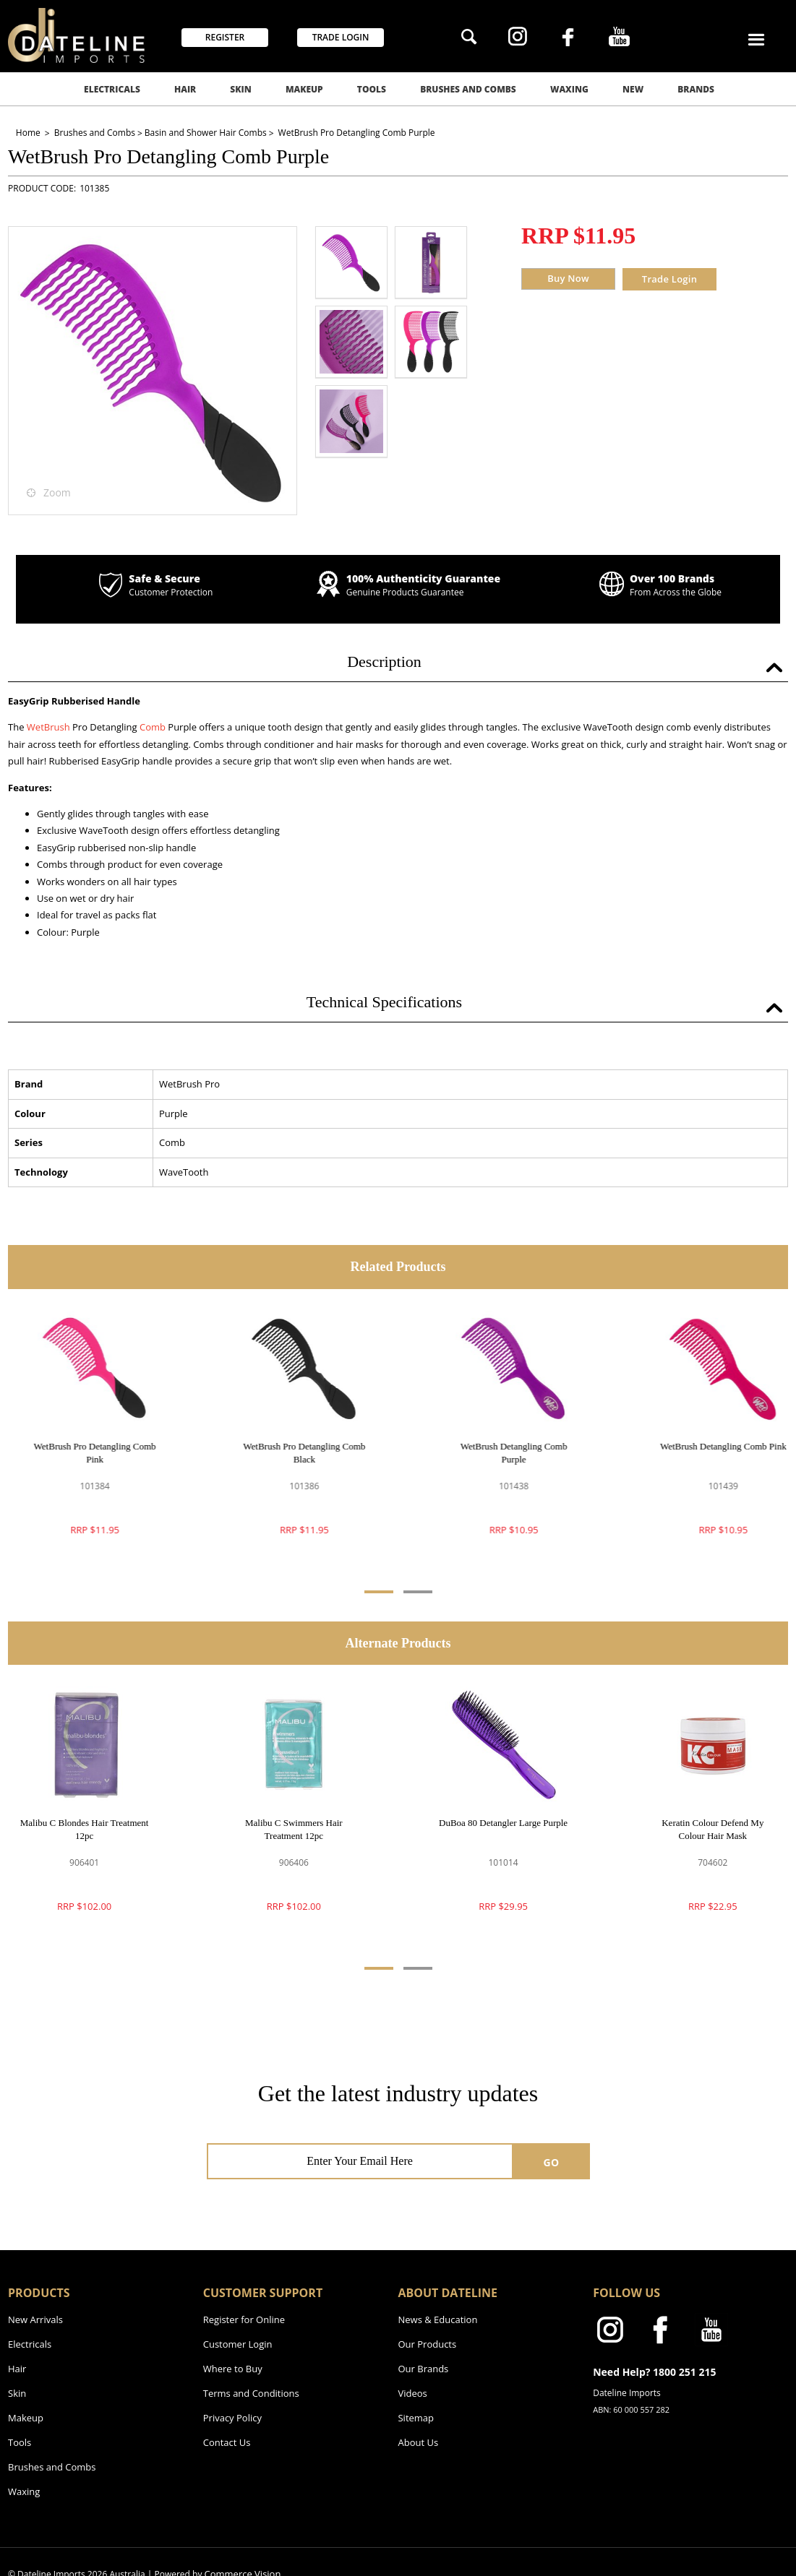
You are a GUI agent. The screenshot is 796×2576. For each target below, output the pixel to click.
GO (552, 2162)
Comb (154, 726)
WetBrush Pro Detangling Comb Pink (84, 1453)
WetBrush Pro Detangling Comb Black (294, 1453)
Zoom (57, 492)
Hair (185, 89)
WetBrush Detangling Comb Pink (712, 1446)
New (632, 89)
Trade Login (669, 278)
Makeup (304, 89)
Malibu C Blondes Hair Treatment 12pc (84, 1829)
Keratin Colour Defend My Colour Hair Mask (712, 1829)
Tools (371, 89)
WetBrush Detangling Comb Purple (503, 1453)
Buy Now (568, 278)
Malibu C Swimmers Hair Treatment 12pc (294, 1829)
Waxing (569, 89)
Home (29, 132)
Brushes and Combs (468, 89)
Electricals (112, 89)
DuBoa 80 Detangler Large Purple (503, 1822)
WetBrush (48, 726)
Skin (240, 89)
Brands (695, 89)
